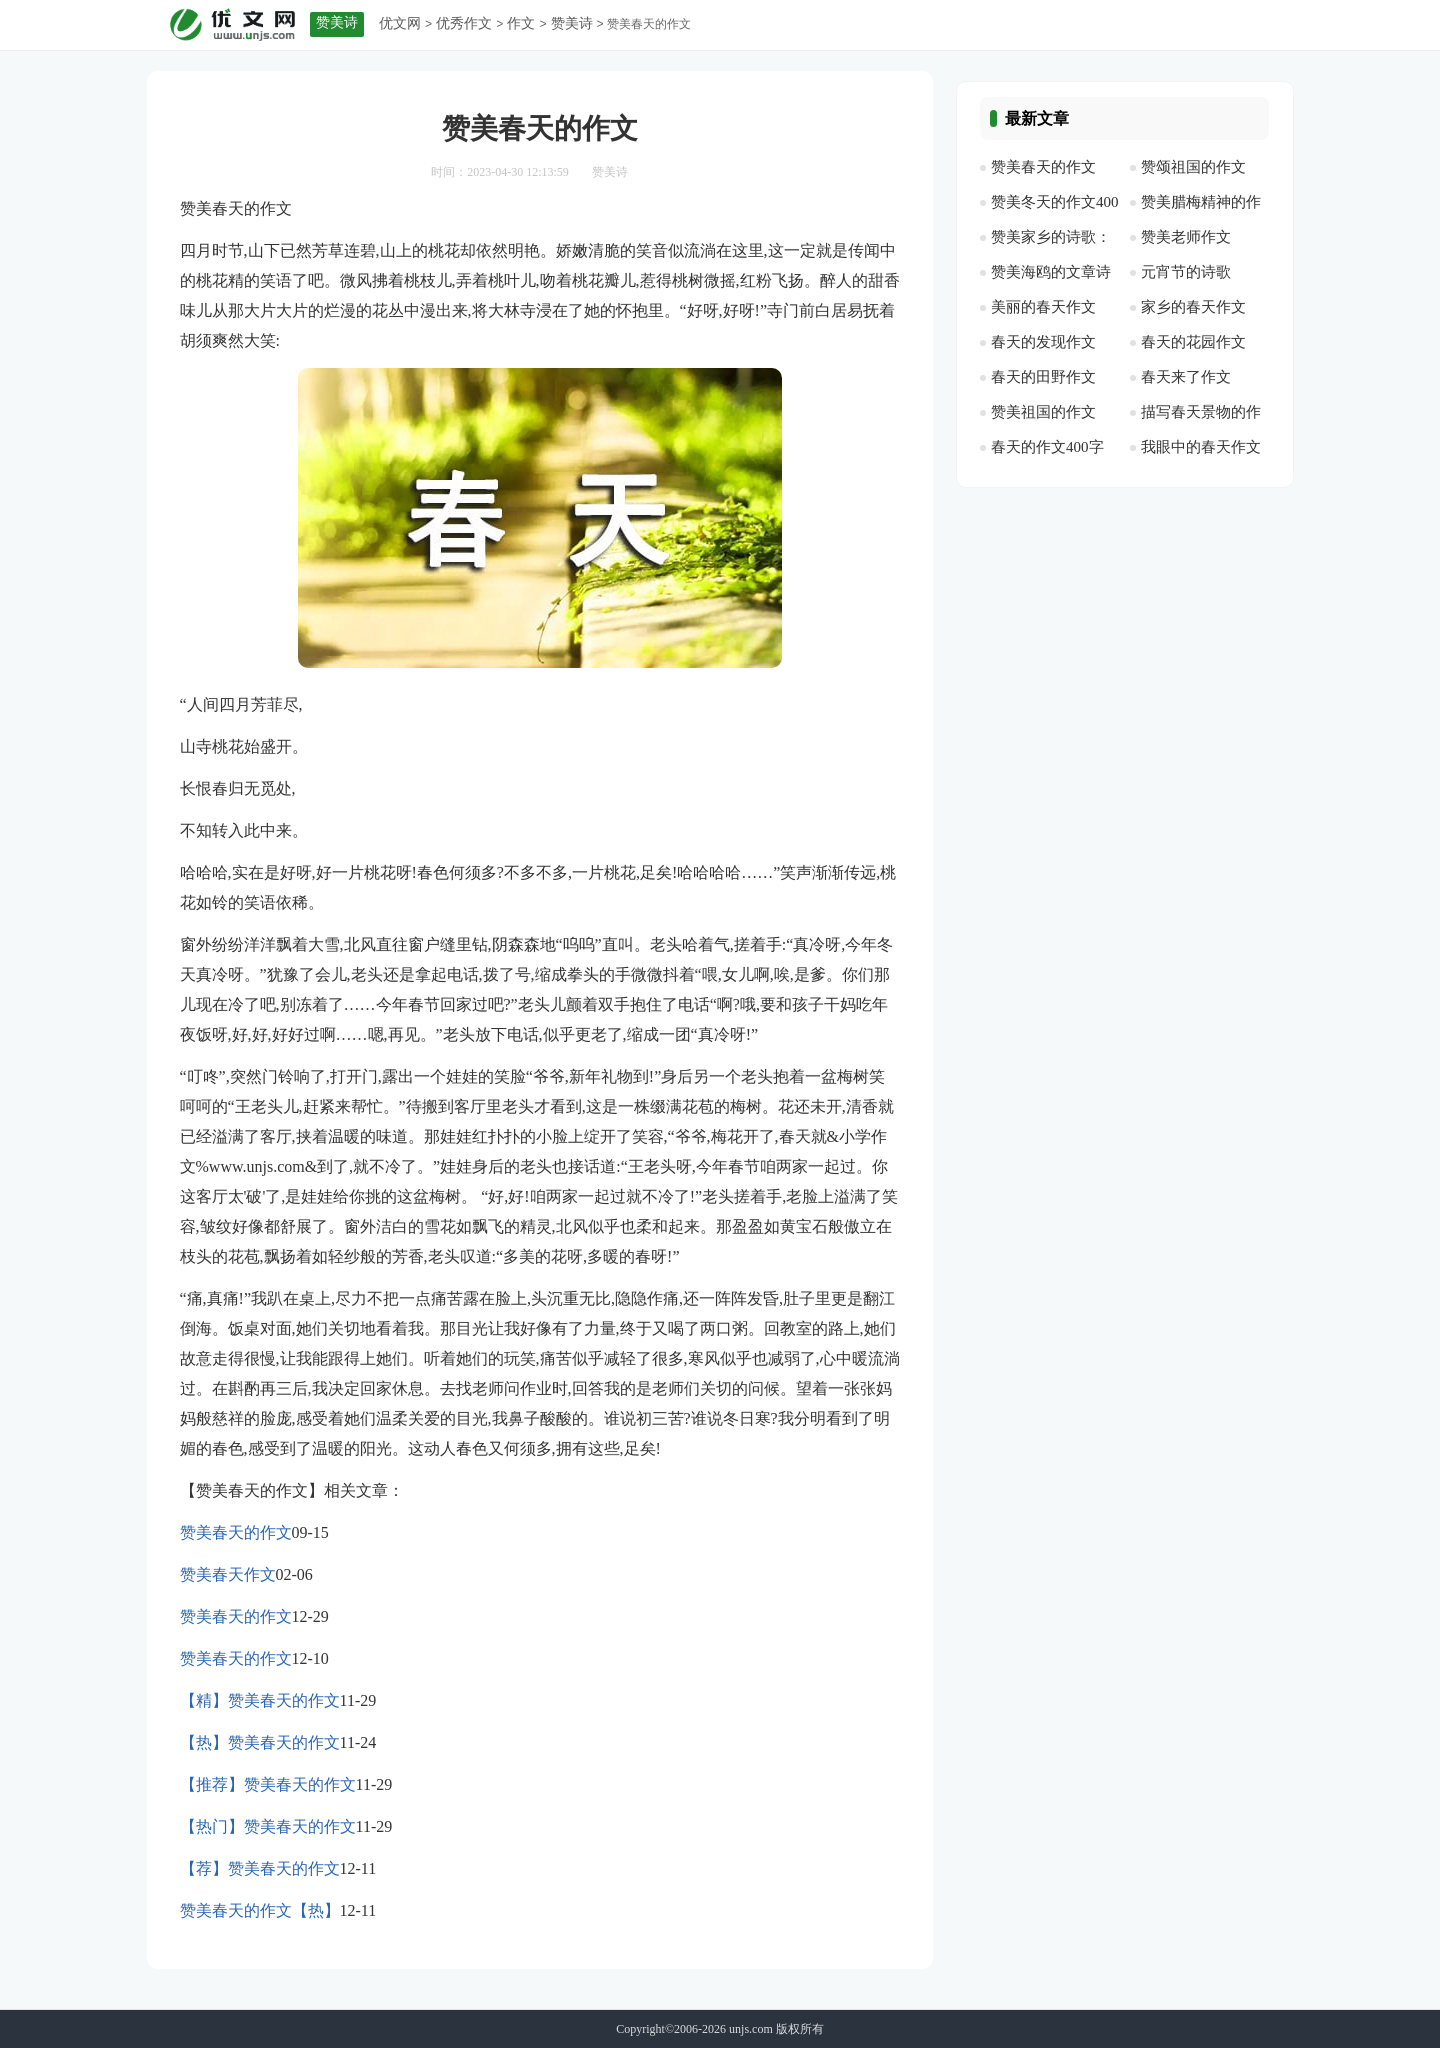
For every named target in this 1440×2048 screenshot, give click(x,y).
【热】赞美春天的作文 (260, 1742)
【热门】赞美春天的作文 (268, 1826)
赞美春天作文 (228, 1574)
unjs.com (751, 2029)
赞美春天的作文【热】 (260, 1910)
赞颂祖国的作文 (1193, 167)
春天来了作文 (1186, 377)
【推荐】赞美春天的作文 (268, 1784)
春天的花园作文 (1193, 342)
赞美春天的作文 (236, 1532)
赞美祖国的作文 (1043, 412)
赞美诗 (572, 23)
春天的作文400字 (1047, 447)
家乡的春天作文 (1193, 307)
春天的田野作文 (1043, 377)
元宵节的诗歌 (1186, 272)
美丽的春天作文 (1043, 307)
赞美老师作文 (1186, 237)
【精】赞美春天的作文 (260, 1700)
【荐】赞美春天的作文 (260, 1868)
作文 (521, 23)
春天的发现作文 (1043, 342)
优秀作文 (464, 23)
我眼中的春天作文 (1201, 447)
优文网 (400, 23)
